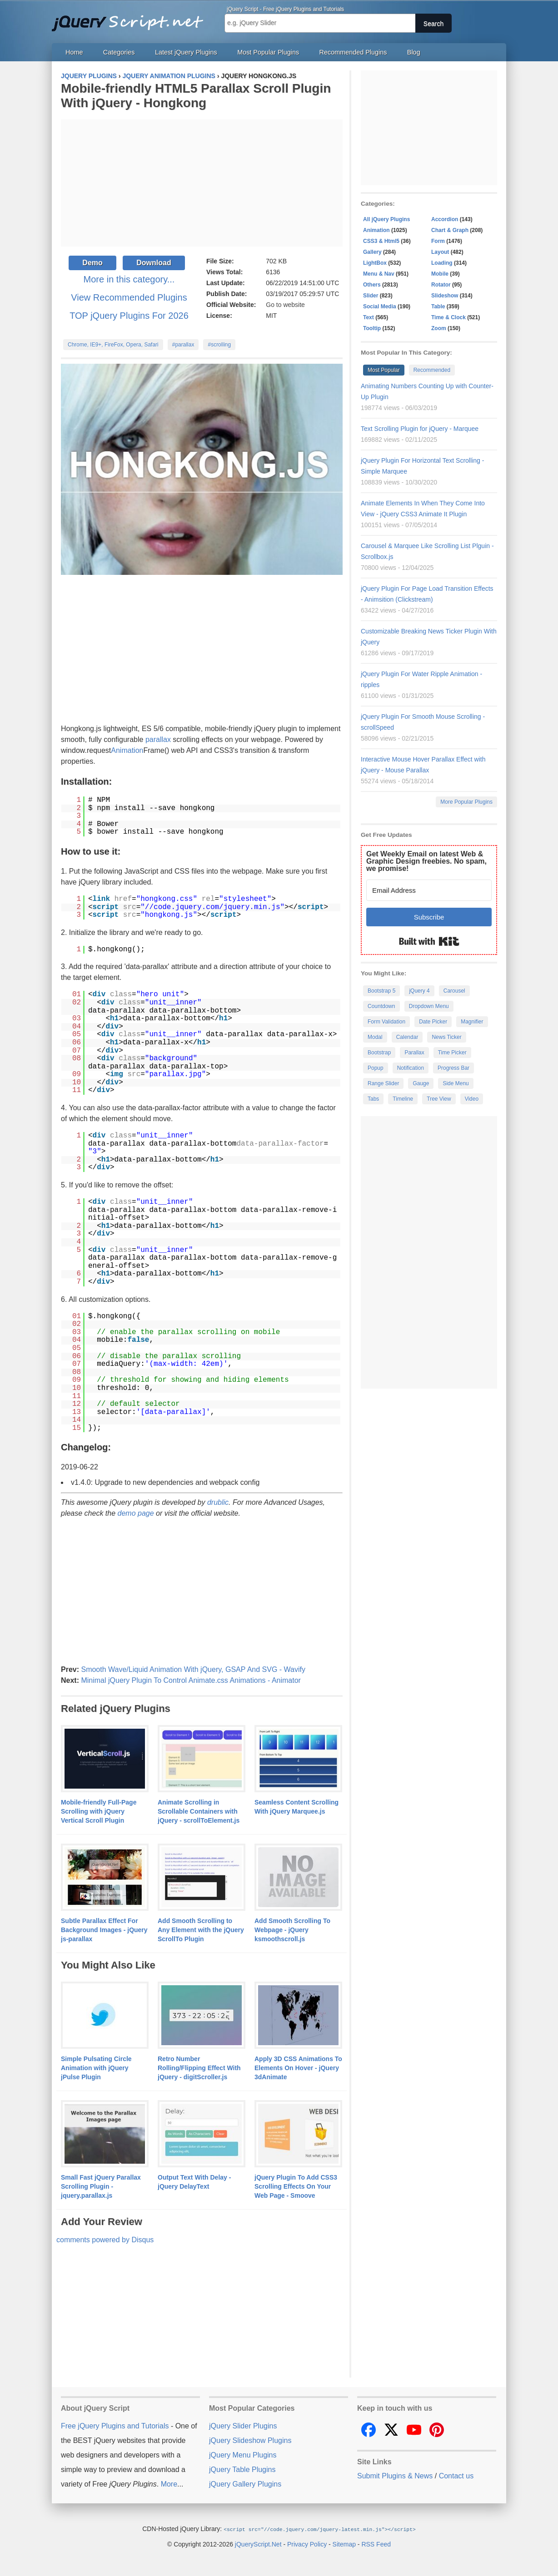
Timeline (403, 1099)
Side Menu (455, 1083)
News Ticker (446, 1037)
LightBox (375, 263)
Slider (370, 295)
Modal (375, 1037)
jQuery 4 (419, 991)
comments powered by (105, 2240)
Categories (119, 52)
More (169, 2484)
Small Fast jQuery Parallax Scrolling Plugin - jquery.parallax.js (101, 2186)
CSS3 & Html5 (381, 241)
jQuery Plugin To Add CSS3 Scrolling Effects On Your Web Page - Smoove (295, 2186)
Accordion (444, 219)
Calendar (407, 1037)
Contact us (456, 2476)
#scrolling (219, 344)
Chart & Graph (449, 230)
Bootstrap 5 (381, 991)
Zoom (438, 328)
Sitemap (344, 2543)
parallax (158, 739)
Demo (92, 263)
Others (372, 285)
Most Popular (384, 370)
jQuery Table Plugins (242, 2469)
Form (438, 241)
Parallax (414, 1052)
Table (438, 306)
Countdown (381, 1006)
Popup (376, 1068)
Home (74, 52)
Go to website (285, 304)
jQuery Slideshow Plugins (250, 2440)
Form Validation (386, 1022)
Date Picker (433, 1022)
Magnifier (472, 1022)
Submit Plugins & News (395, 2476)
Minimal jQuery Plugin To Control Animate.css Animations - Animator (190, 1680)
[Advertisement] (202, 183)
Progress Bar (453, 1068)
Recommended (432, 370)
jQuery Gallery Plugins (245, 2484)
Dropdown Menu (429, 1006)
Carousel (454, 991)
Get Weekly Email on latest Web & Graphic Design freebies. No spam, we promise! (426, 861)
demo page (136, 1513)
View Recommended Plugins (129, 297)
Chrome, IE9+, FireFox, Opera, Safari (113, 344)
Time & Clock (448, 317)
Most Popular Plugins (268, 52)
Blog (413, 52)
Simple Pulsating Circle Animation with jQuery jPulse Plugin (96, 2068)
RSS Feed (376, 2543)
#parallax (183, 344)
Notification (410, 1068)
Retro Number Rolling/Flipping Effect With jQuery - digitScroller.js (199, 2068)
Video (471, 1099)
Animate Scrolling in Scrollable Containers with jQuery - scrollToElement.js (198, 1811)
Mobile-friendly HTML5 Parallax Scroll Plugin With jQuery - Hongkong (196, 95)
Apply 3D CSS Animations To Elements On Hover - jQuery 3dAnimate (298, 2068)
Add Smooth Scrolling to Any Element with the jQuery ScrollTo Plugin (201, 1930)
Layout (440, 252)
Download (153, 263)
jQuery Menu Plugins (243, 2455)
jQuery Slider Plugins (243, 2426)
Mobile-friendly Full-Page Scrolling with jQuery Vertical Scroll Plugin (98, 1811)
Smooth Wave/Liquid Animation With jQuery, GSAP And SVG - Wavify (193, 1669)
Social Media (379, 306)
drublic (218, 1502)
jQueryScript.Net (258, 2543)
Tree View (439, 1099)
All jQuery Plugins (386, 219)
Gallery (372, 252)
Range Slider (383, 1083)
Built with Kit (429, 941)
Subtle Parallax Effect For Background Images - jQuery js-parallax (104, 1930)
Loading (442, 263)
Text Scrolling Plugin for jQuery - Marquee (419, 428)
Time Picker (452, 1052)
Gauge (421, 1083)
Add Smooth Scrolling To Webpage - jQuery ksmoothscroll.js (292, 1930)
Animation (127, 750)
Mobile (439, 274)
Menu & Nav (378, 274)
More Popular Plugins (466, 802)
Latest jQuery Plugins (186, 52)
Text (368, 317)
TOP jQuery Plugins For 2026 (129, 316)
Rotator (441, 285)
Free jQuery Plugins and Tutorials (131, 18)
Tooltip (372, 328)
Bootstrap (379, 1052)
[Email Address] (429, 890)
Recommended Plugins (353, 52)
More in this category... (129, 279)
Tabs (373, 1099)
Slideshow (444, 295)
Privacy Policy (307, 2543)
